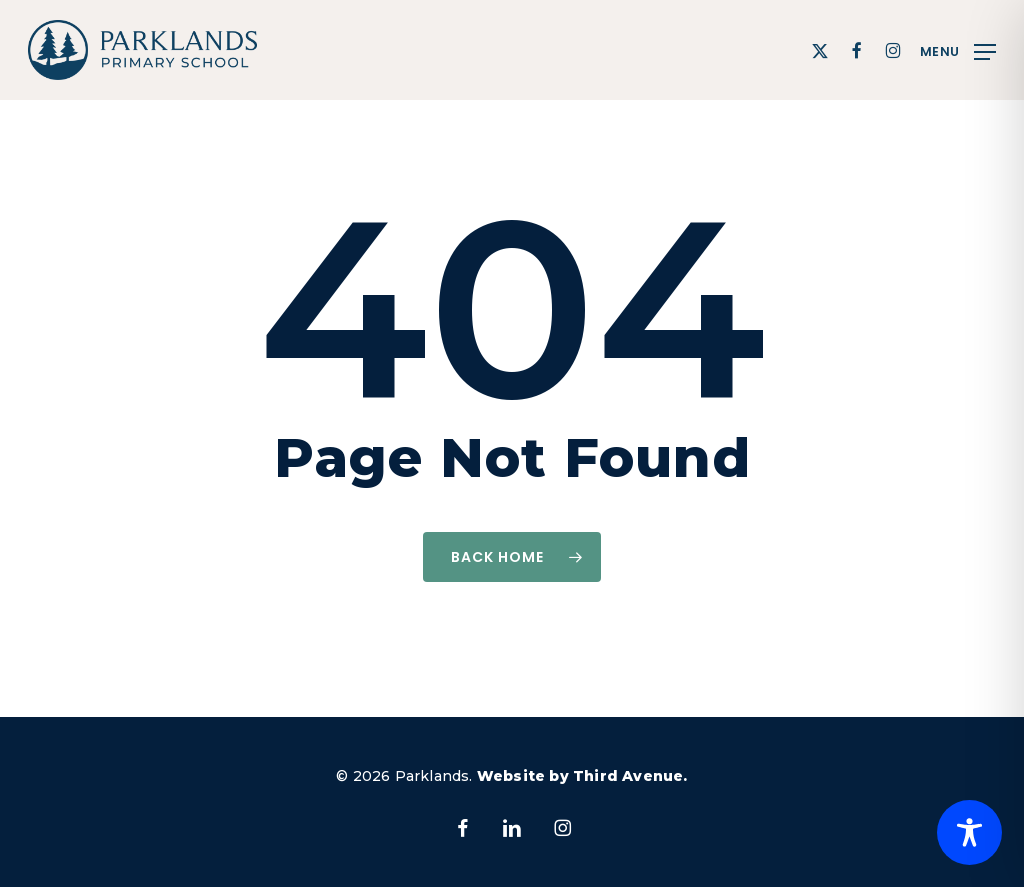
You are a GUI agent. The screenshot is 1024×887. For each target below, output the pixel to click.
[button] (958, 50)
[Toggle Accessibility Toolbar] (969, 832)
